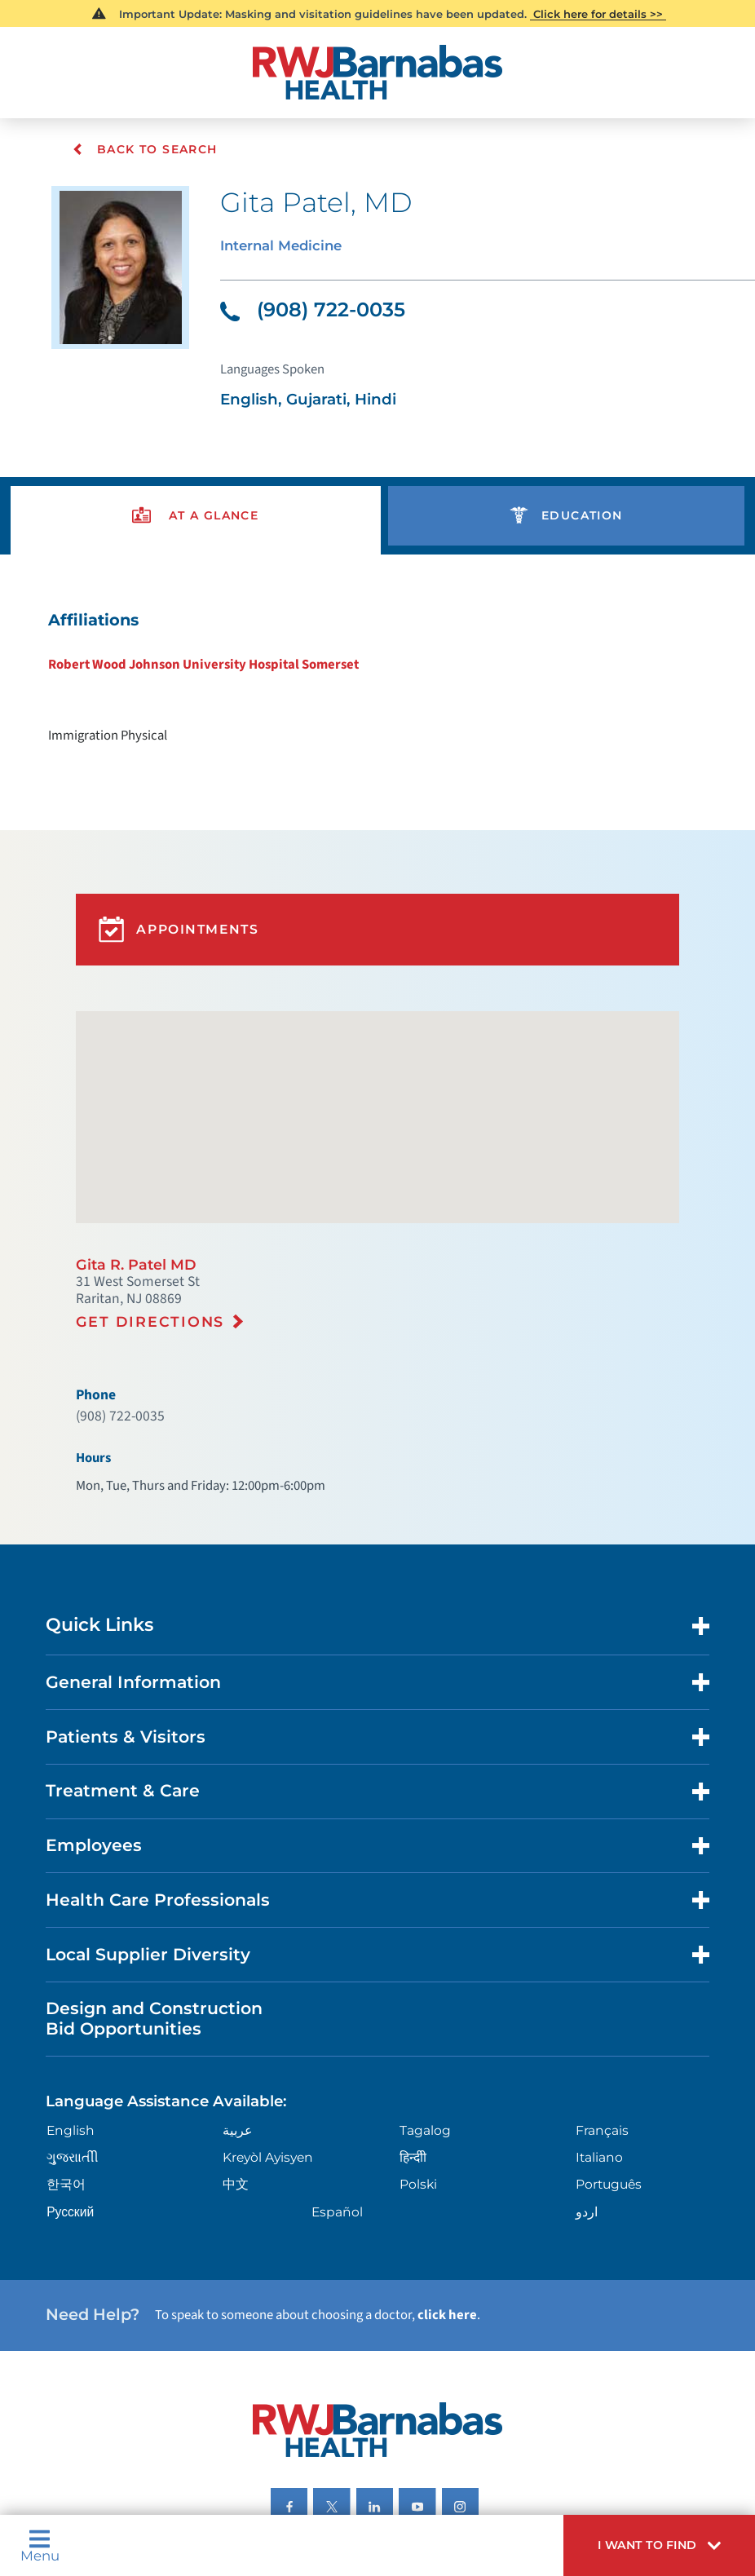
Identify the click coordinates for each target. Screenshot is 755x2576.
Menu (38, 2549)
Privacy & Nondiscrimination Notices (235, 2434)
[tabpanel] (377, 652)
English (66, 2017)
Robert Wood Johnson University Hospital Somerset (213, 640)
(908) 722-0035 (307, 301)
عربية (235, 2017)
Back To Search (144, 149)
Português (609, 2068)
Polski (417, 2068)
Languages (376, 2434)
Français (602, 2017)
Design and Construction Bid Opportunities (142, 1912)
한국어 (62, 2068)
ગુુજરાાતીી (68, 2042)
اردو (587, 2095)
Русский (66, 2095)
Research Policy (562, 2434)
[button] (670, 2548)
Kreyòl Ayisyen (266, 2042)
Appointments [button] (173, 886)
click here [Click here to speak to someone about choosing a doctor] (429, 2191)
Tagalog (424, 2017)
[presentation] (195, 498)
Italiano (599, 2042)
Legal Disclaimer (463, 2434)
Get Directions (144, 1255)
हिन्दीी (413, 2042)
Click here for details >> (597, 13)
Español (335, 2095)
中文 (234, 2068)
